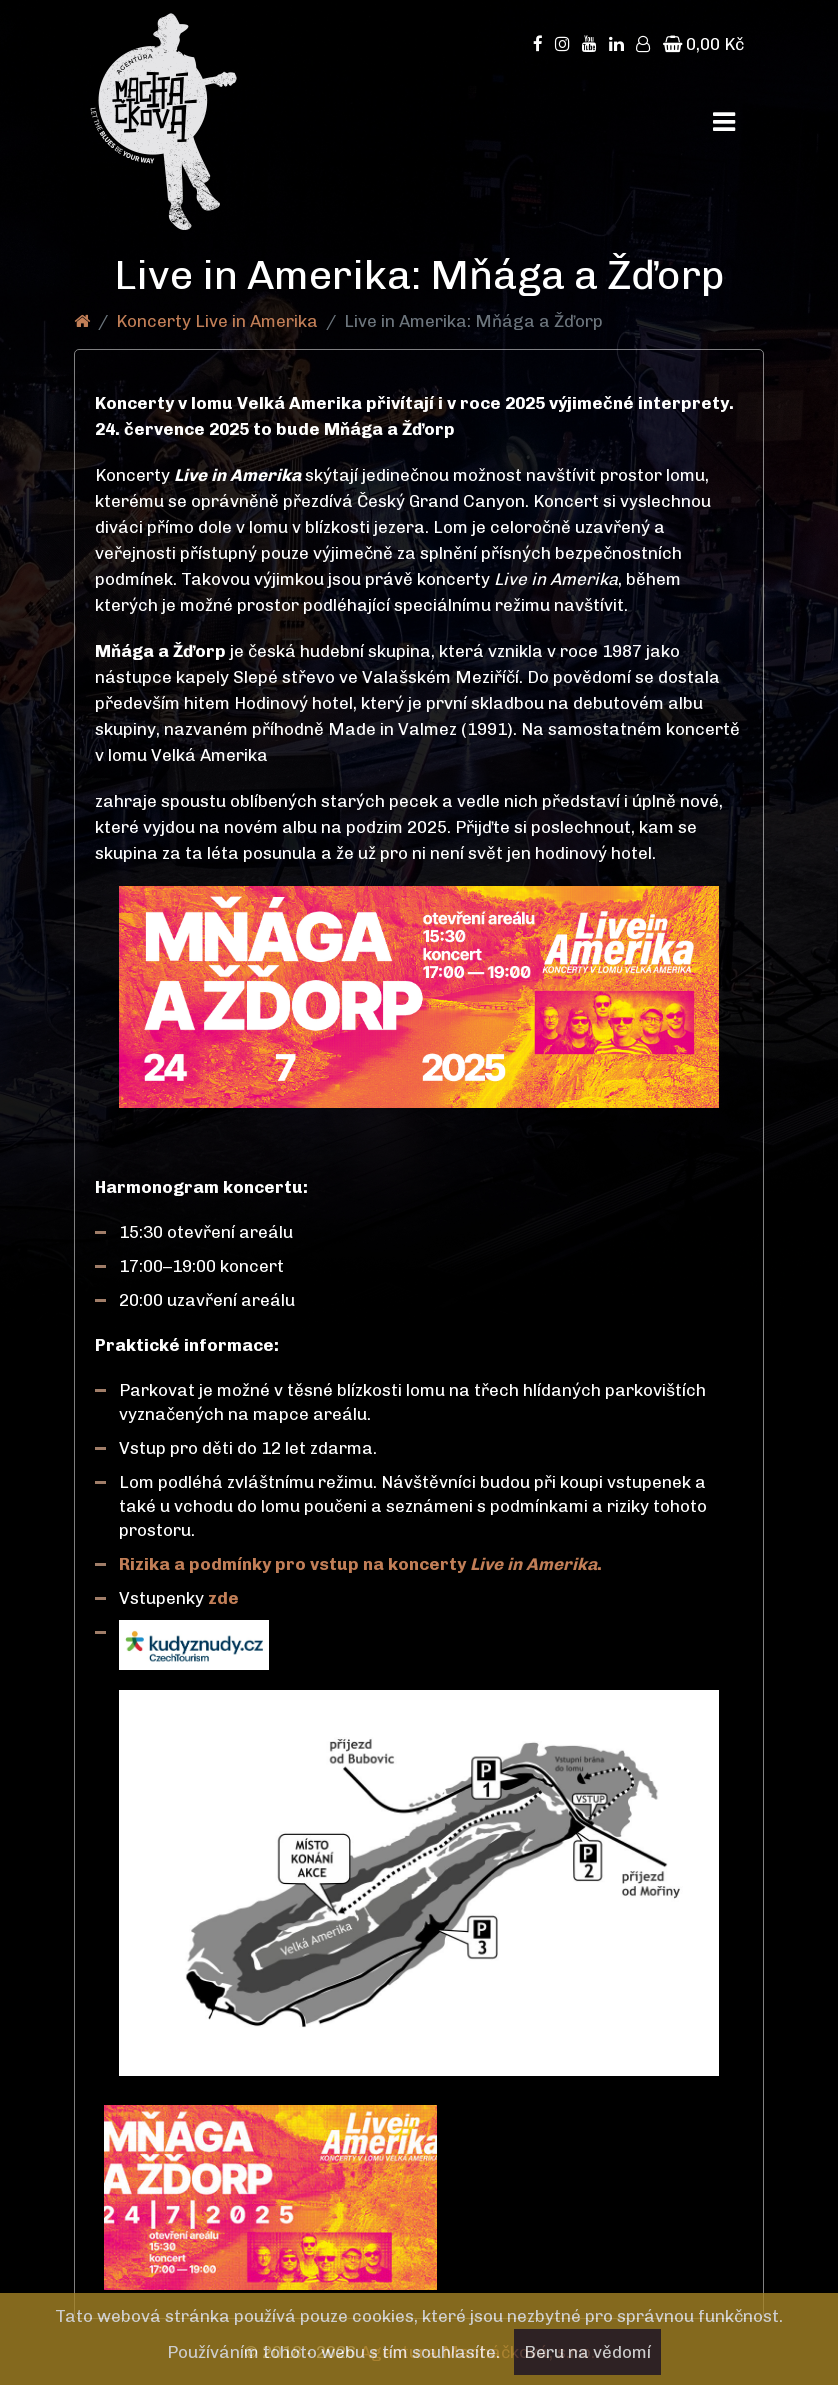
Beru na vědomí (587, 2352)
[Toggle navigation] (724, 122)
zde (225, 1598)
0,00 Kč (703, 44)
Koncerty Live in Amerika (217, 321)
